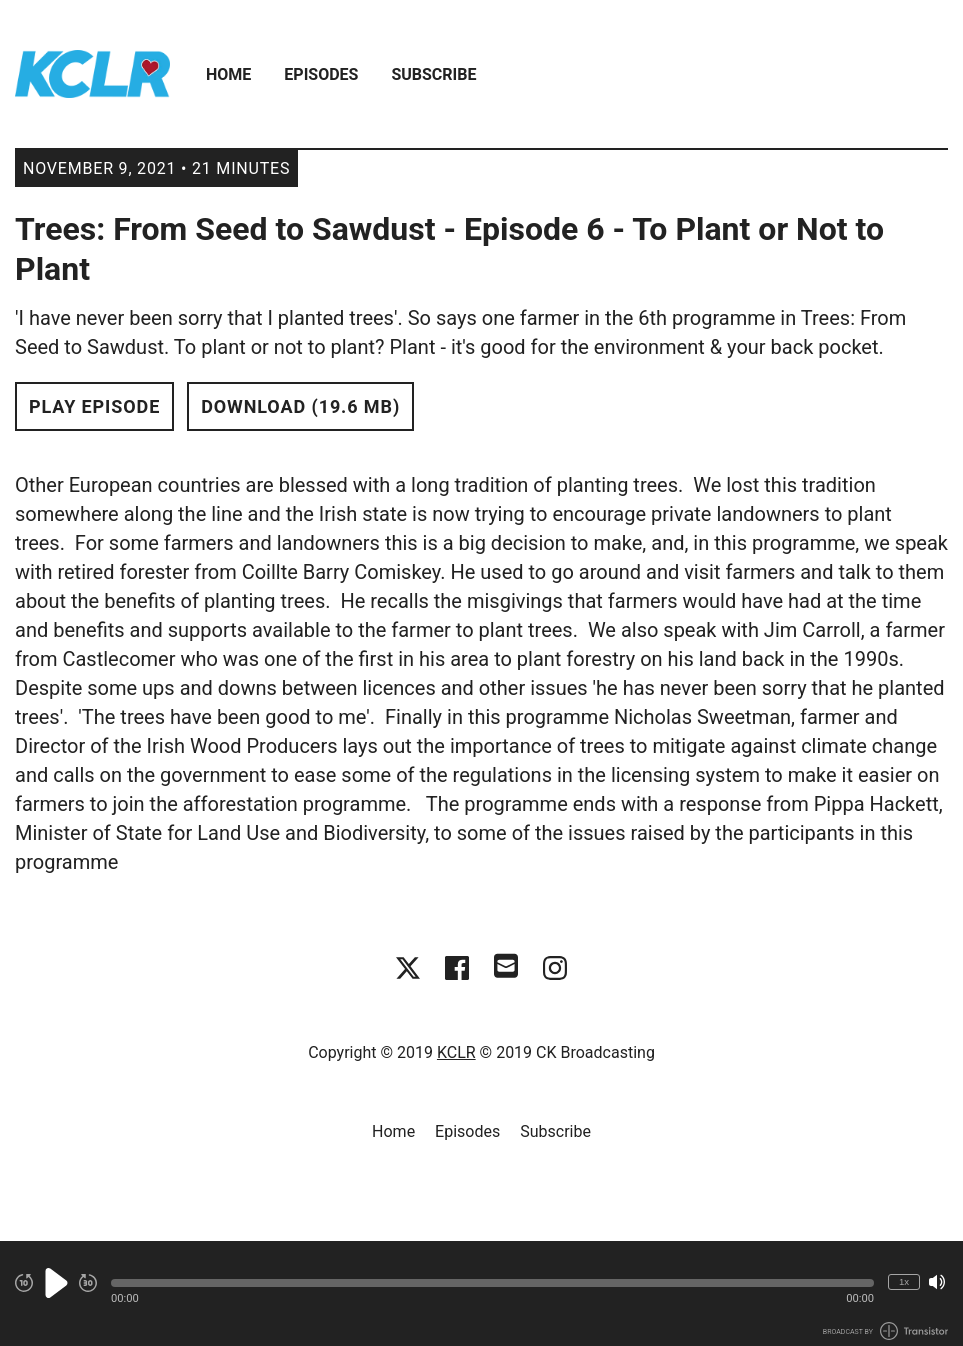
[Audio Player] (481, 1293)
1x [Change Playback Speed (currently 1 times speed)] (904, 1281)
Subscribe (433, 74)
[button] (492, 1283)
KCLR (456, 1052)
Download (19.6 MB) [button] (300, 406)
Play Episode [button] (94, 406)
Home (228, 74)
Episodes (321, 74)
